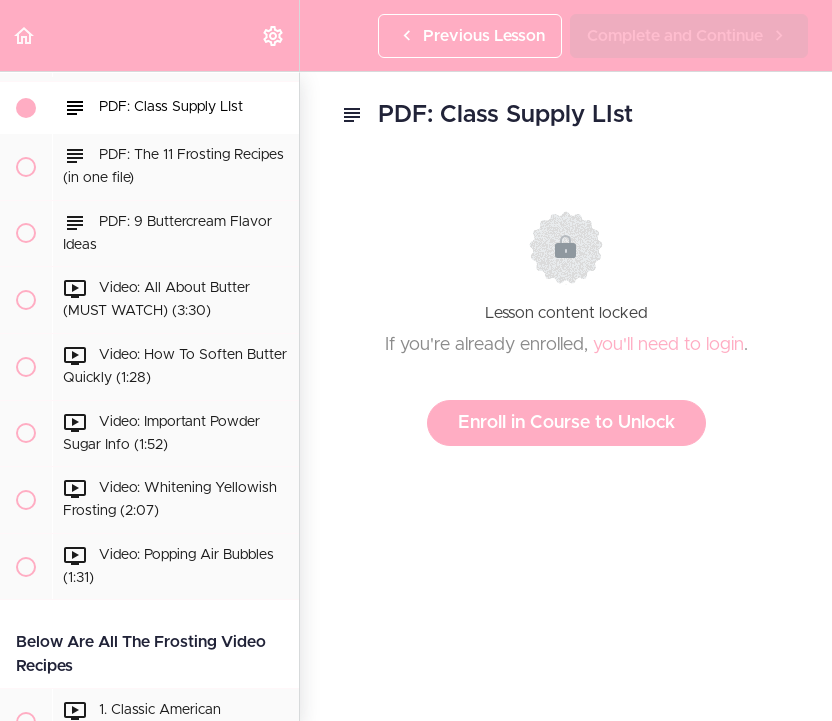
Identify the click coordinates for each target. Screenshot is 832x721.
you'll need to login (668, 345)
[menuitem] (274, 35)
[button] (25, 35)
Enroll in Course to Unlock (566, 423)
